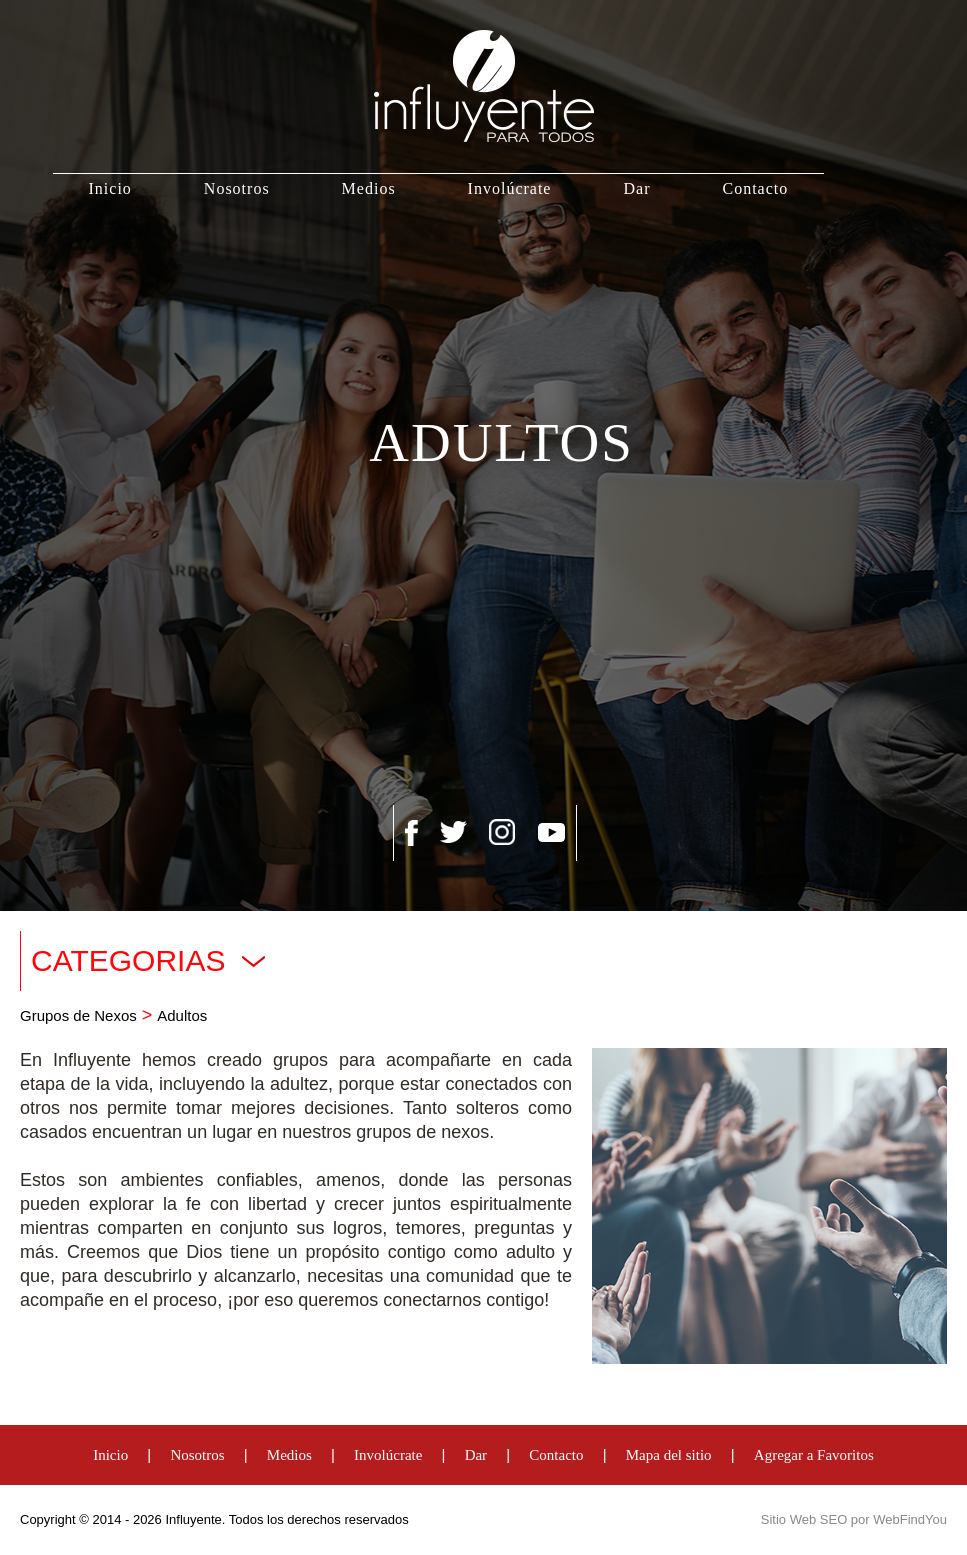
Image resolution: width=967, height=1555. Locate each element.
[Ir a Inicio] (484, 86)
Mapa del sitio (669, 1455)
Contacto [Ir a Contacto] (755, 188)
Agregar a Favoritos (814, 1455)
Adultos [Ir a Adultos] (182, 1015)
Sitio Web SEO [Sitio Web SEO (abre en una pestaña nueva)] (804, 1519)
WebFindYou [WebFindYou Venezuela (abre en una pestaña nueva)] (910, 1519)
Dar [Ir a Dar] (636, 188)
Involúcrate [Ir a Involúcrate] (510, 188)
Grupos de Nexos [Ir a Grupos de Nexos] (78, 1015)
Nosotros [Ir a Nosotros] (237, 188)
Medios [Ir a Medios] (369, 188)
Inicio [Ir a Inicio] (110, 188)
